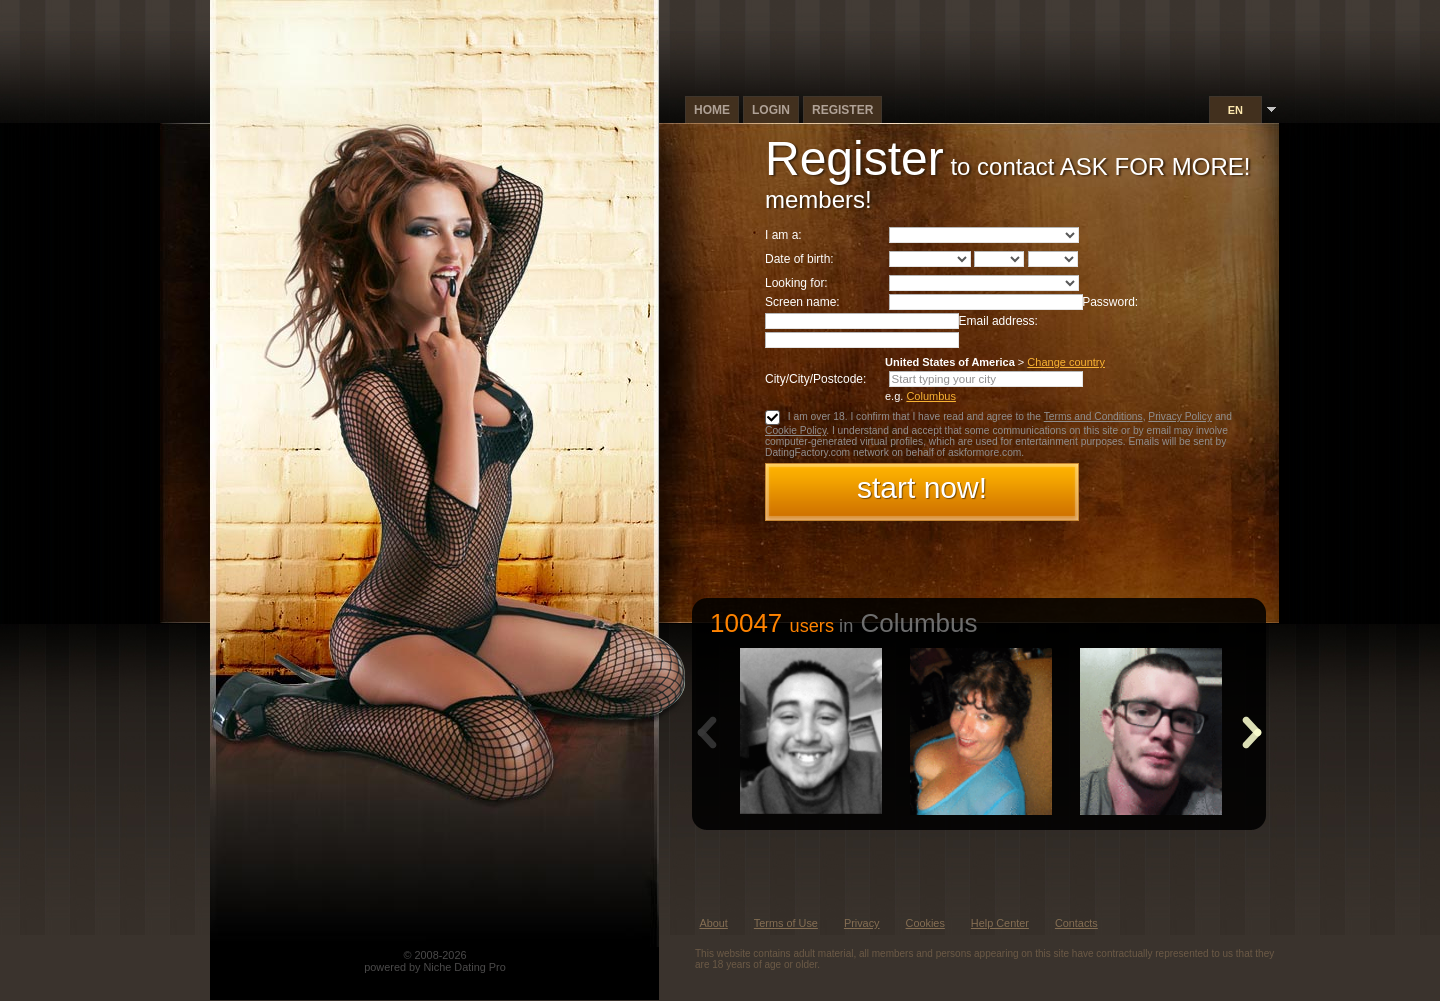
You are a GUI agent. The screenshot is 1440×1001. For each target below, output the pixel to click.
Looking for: (796, 283)
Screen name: (802, 302)
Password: (1110, 302)
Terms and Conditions (1093, 416)
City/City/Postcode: (815, 379)
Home (712, 110)
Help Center (1000, 923)
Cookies (925, 923)
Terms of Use (786, 923)
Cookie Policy (795, 430)
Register (842, 110)
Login (771, 110)
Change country (1066, 362)
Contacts (1076, 923)
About (713, 923)
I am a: (783, 235)
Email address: (998, 321)
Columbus (931, 396)
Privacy (862, 923)
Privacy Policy (1180, 416)
